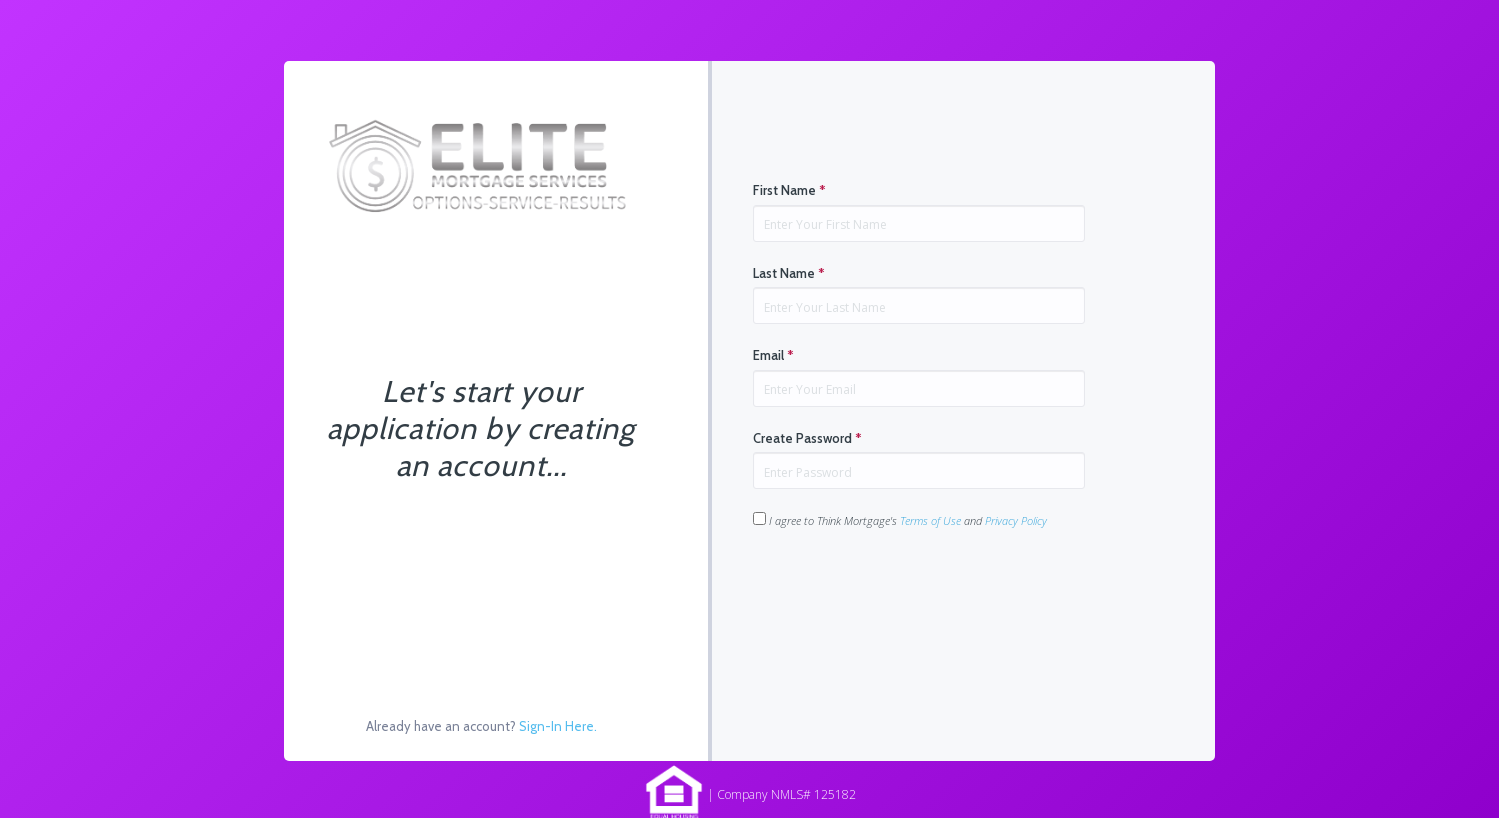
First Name (789, 190)
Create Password (807, 438)
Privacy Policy (1016, 520)
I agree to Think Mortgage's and (900, 520)
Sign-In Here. (558, 726)
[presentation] (905, 592)
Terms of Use (930, 520)
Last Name (789, 273)
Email (773, 355)
